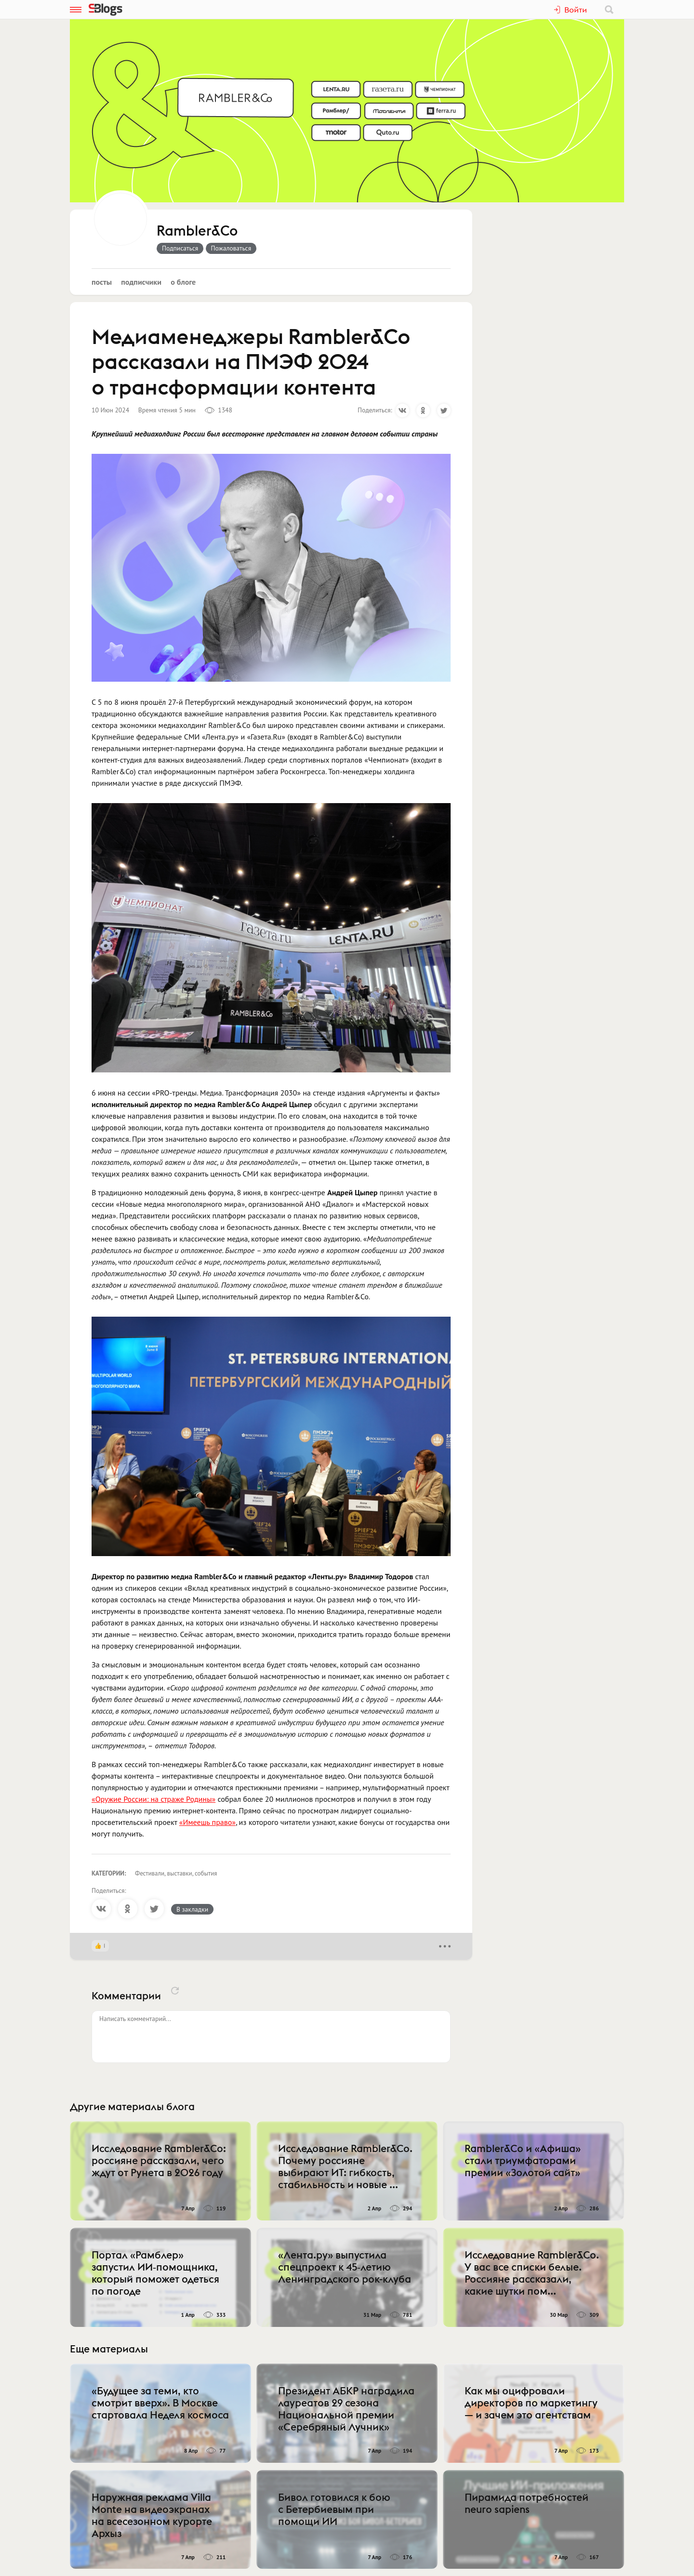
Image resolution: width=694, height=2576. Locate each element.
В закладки (192, 1909)
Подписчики (141, 282)
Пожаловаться (231, 248)
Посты (102, 282)
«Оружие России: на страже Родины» (153, 1799)
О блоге (183, 282)
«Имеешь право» (207, 1822)
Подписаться (180, 248)
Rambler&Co (197, 231)
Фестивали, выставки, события (176, 1873)
